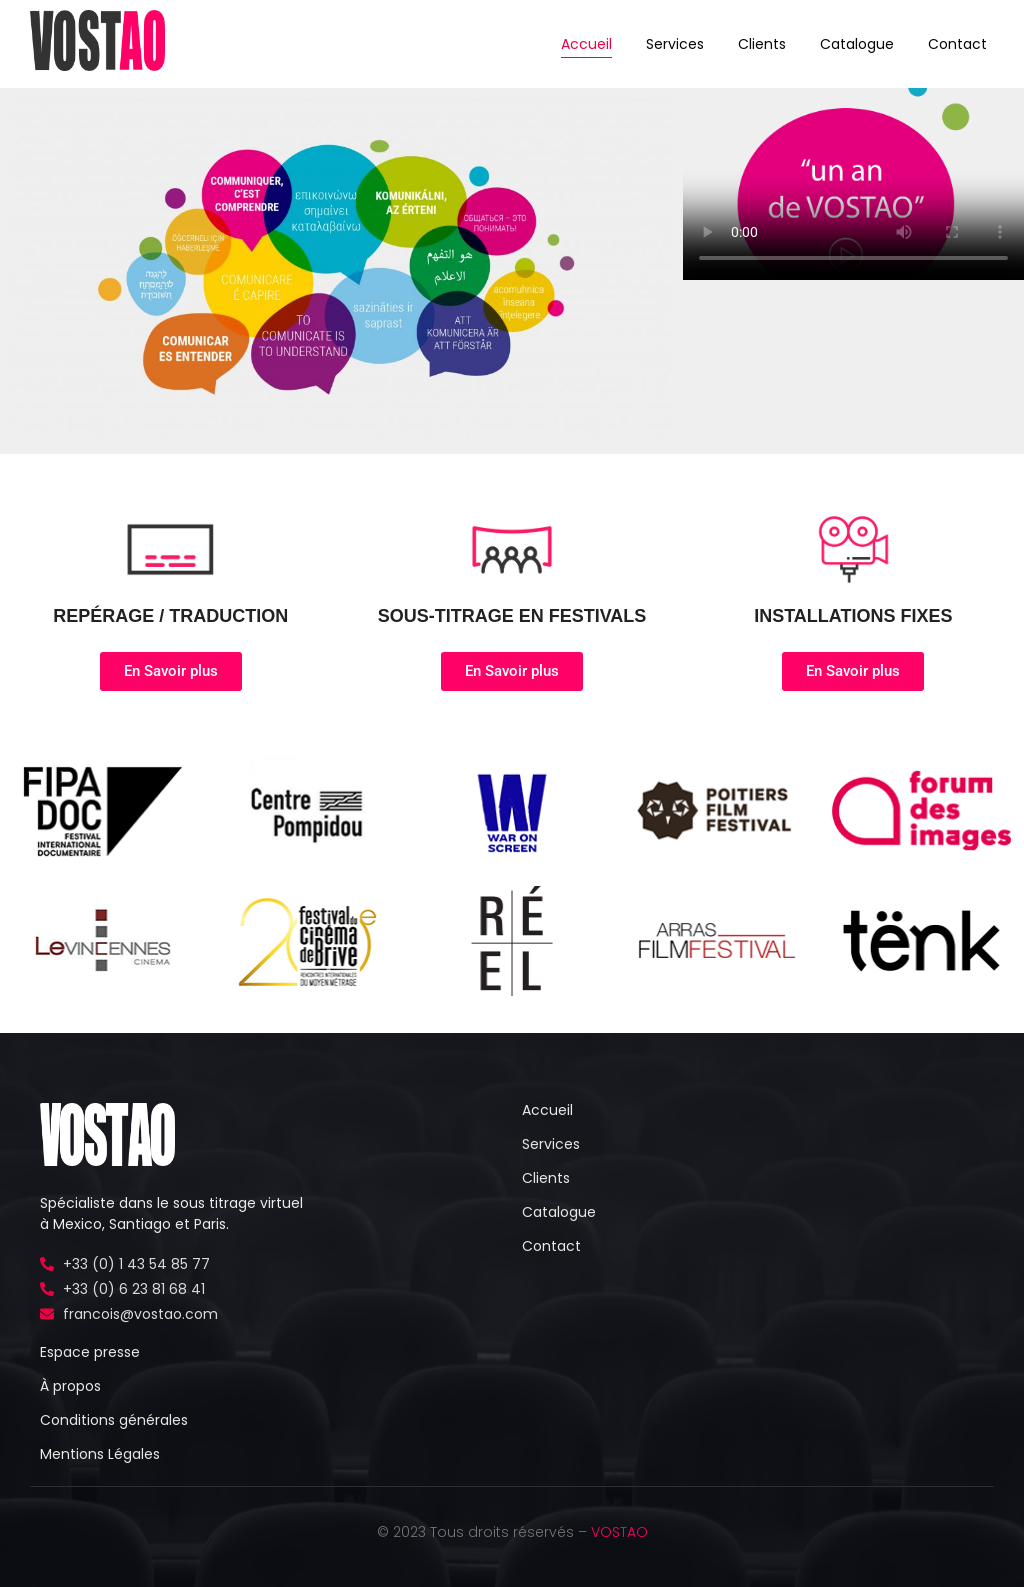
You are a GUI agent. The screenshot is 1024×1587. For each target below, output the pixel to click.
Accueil (586, 44)
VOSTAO (619, 1532)
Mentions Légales (100, 1454)
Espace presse (90, 1352)
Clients (762, 44)
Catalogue (857, 44)
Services (675, 44)
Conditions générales (114, 1420)
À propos (70, 1386)
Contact (957, 44)
